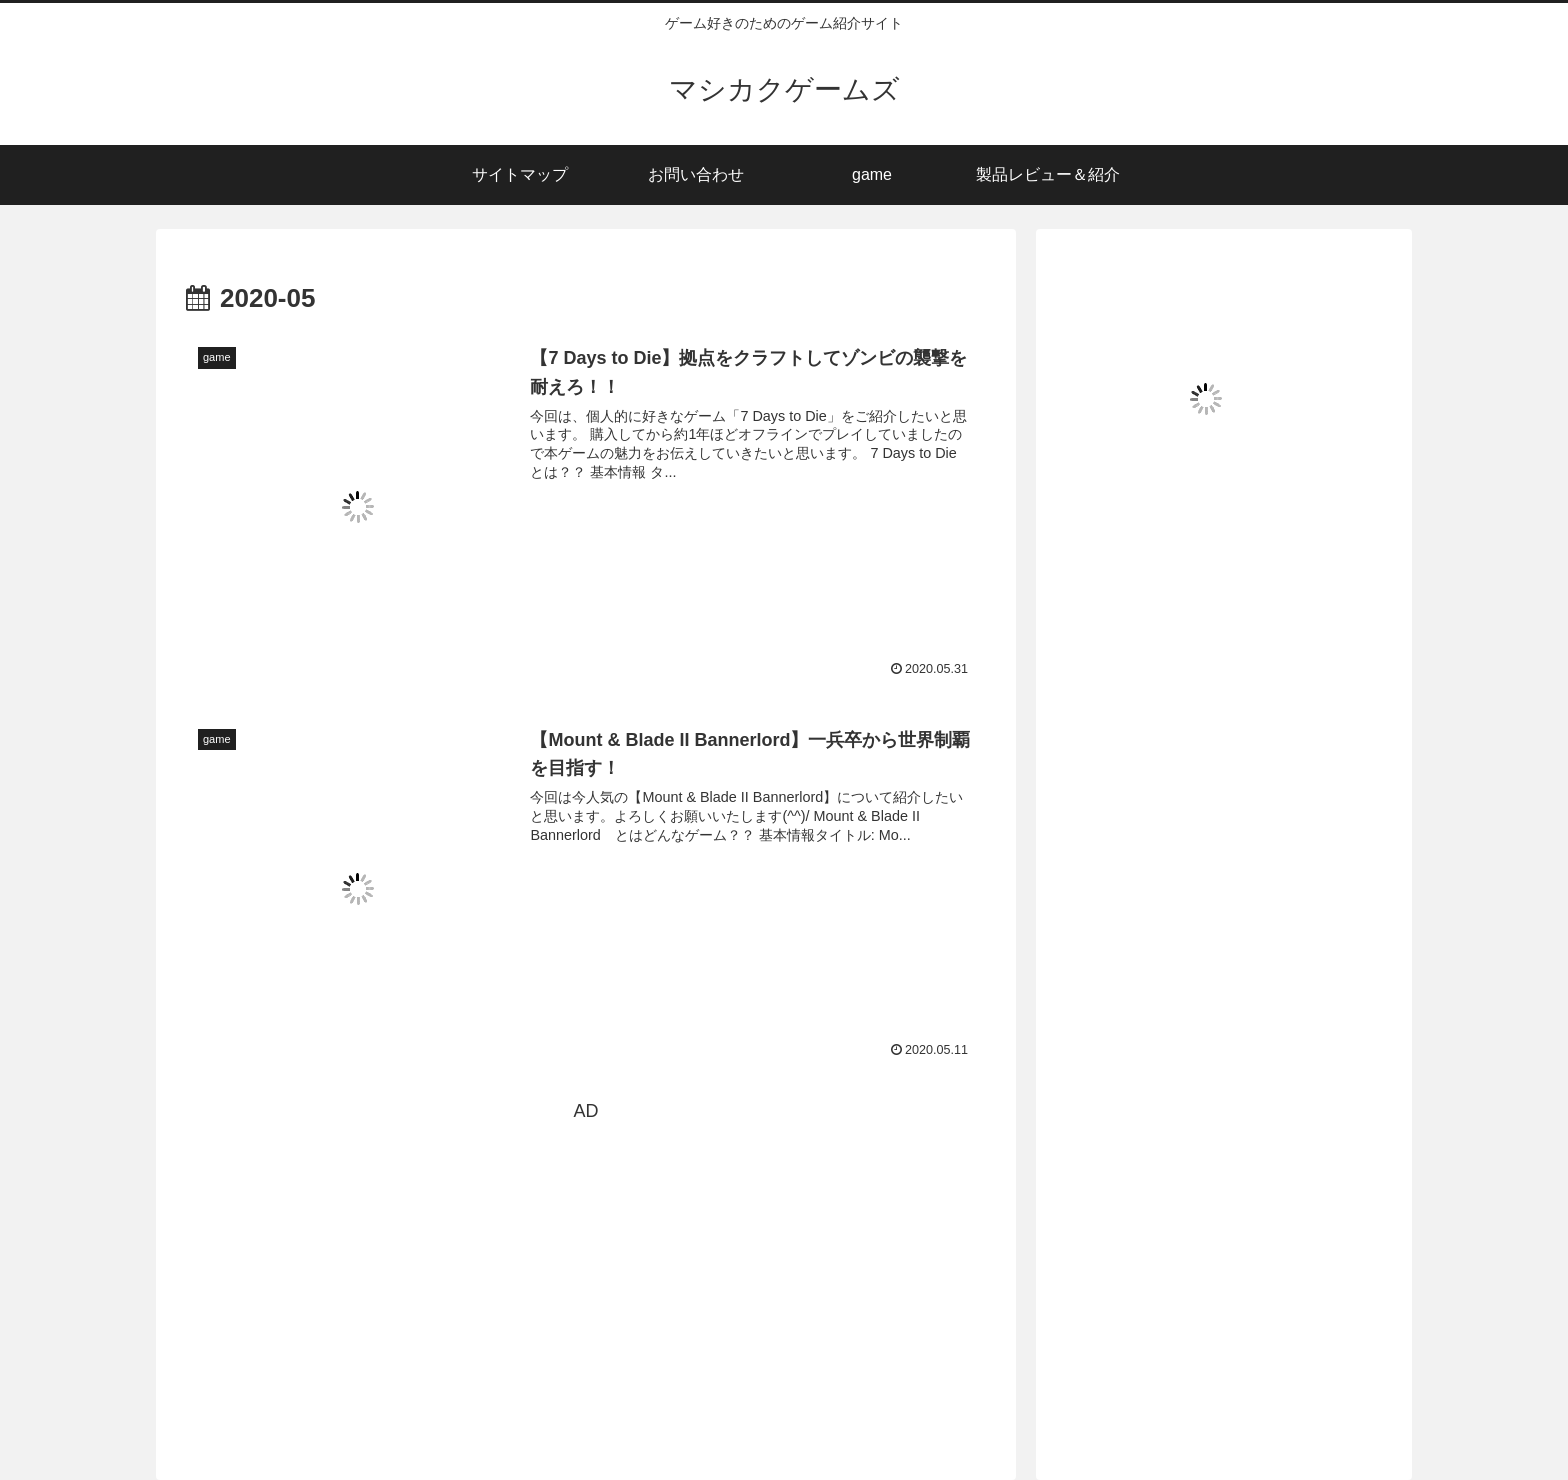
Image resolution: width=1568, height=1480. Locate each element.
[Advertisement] (586, 1267)
